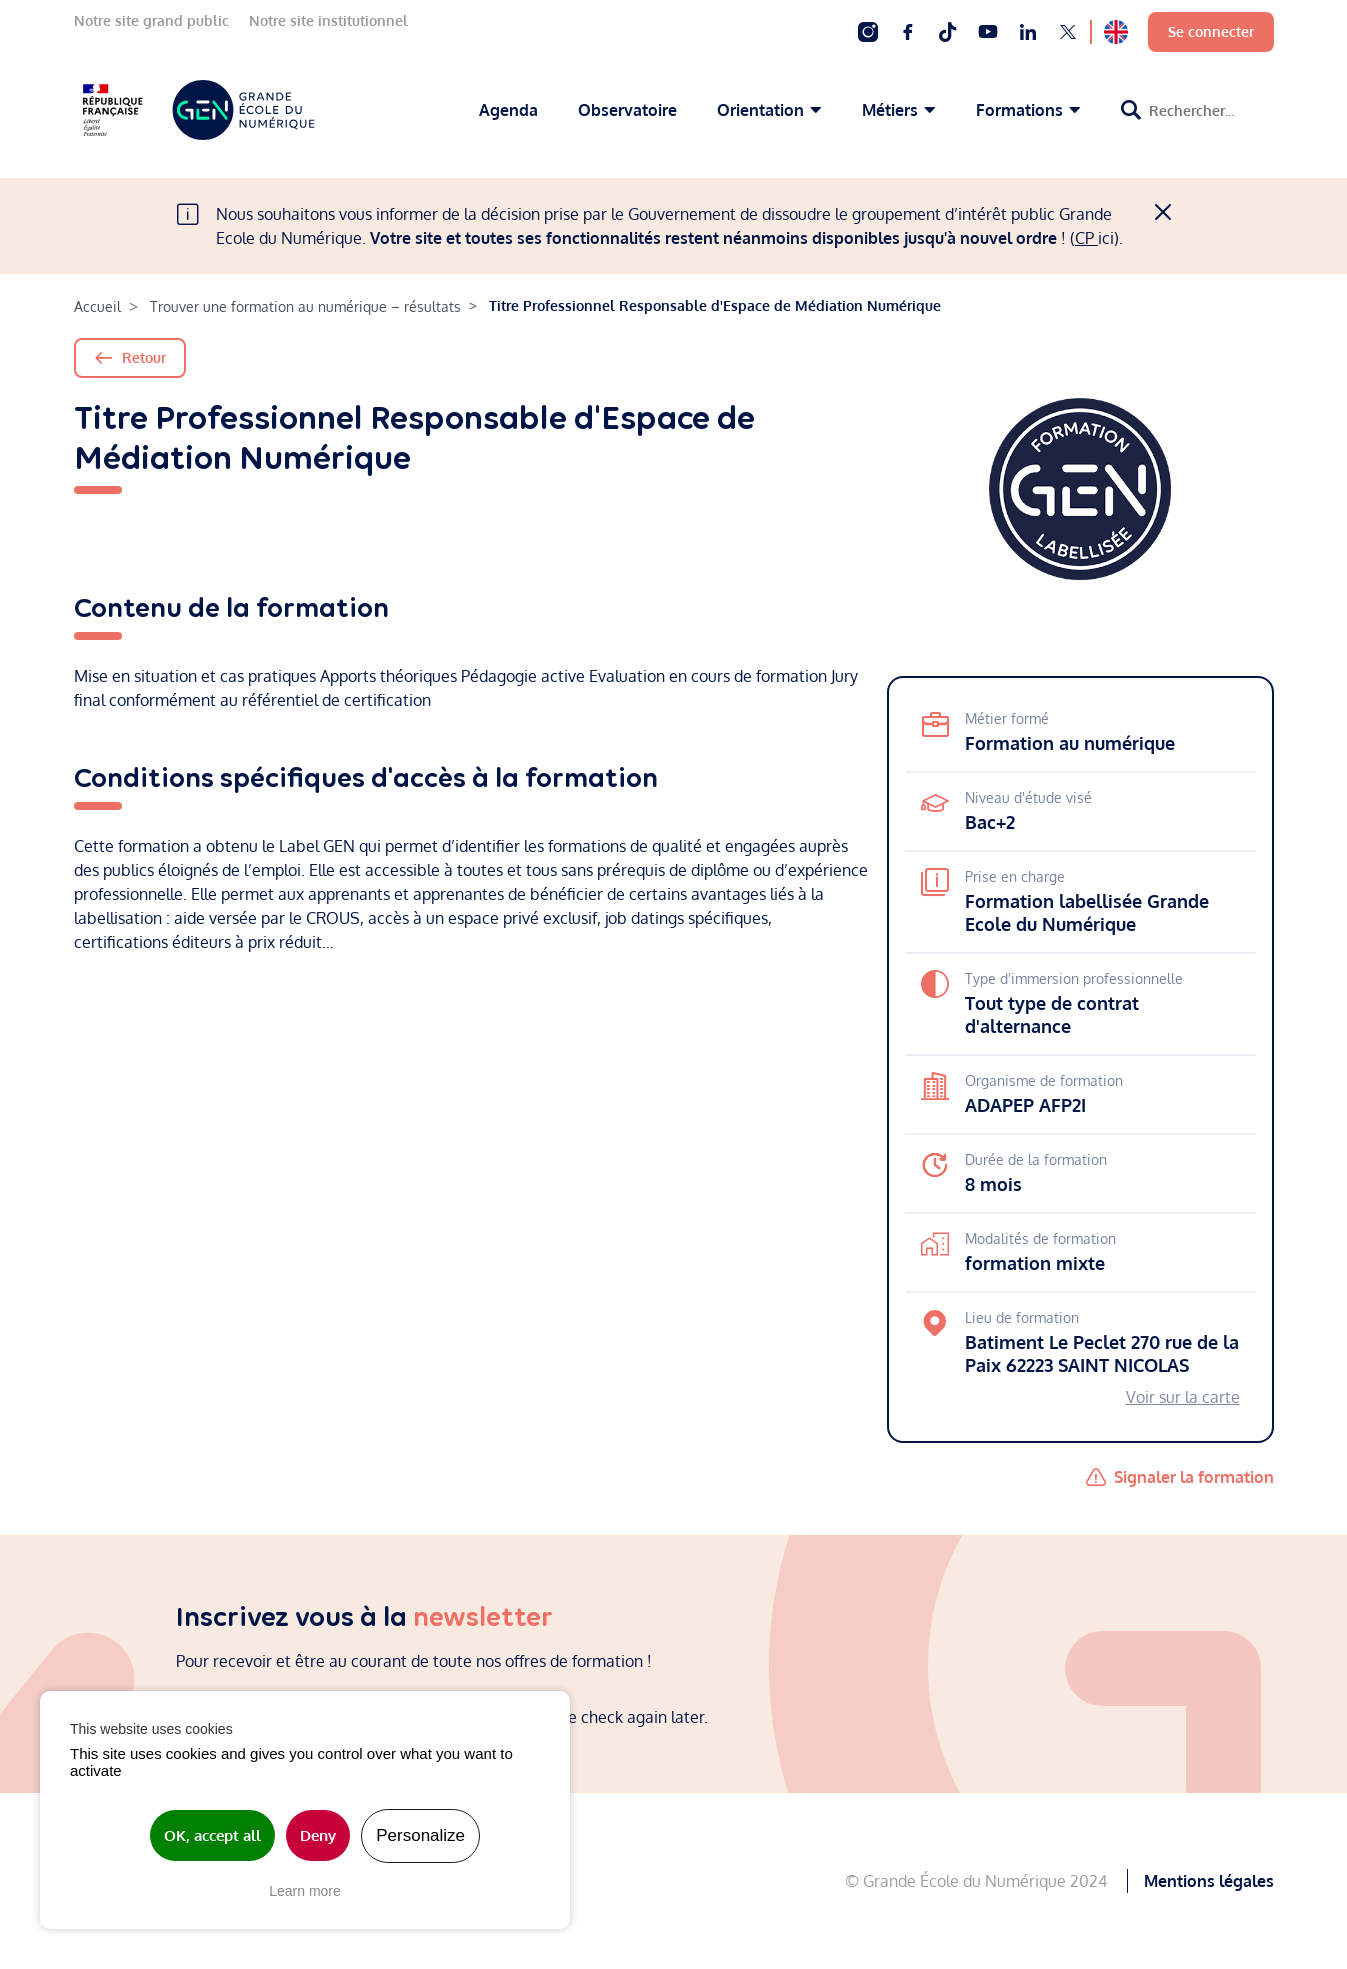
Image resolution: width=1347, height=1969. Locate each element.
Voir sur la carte (1183, 1397)
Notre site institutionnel (328, 20)
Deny (318, 1835)
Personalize (420, 1835)
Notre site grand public (151, 20)
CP (1086, 238)
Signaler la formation (1194, 1477)
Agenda (508, 110)
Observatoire (627, 110)
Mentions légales (1209, 1881)
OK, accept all (212, 1835)
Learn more (305, 1891)
